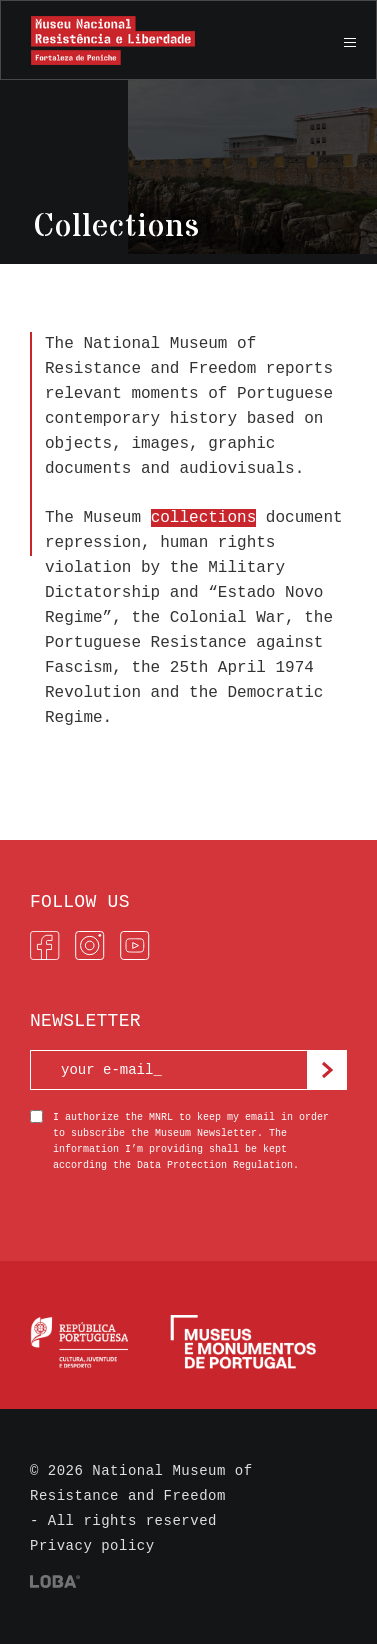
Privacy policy (92, 1546)
